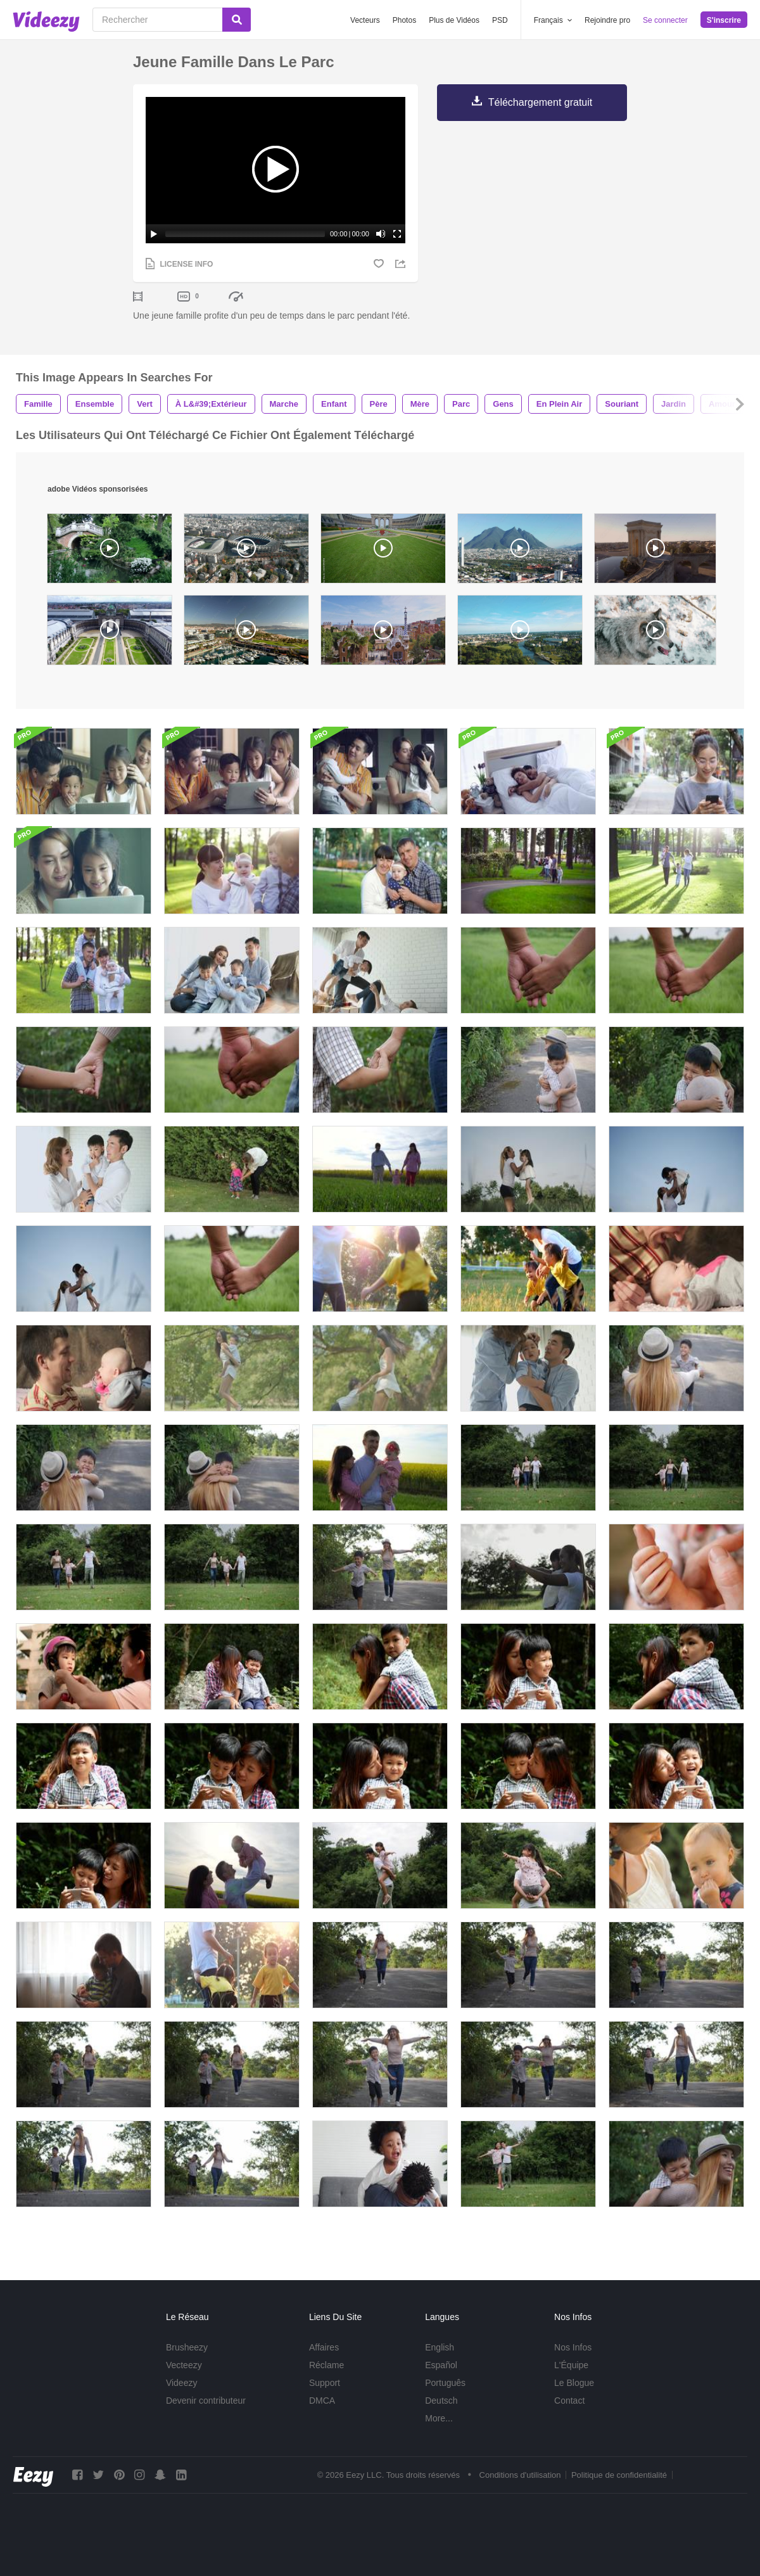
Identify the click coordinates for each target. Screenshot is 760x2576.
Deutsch (441, 2400)
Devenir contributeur (206, 2400)
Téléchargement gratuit (540, 102)
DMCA (322, 2400)
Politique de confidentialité (619, 2475)
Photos (404, 20)
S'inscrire (724, 20)
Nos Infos (573, 2347)
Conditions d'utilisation (520, 2475)
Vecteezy (184, 2365)
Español (441, 2365)
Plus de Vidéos (454, 20)
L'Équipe (571, 2365)
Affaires (324, 2347)
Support (324, 2383)
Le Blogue (574, 2383)
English (439, 2347)
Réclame (326, 2365)
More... (439, 2418)
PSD (500, 20)
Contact (569, 2400)
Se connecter (665, 20)
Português (445, 2383)
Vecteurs (365, 20)
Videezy (182, 2383)
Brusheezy (187, 2347)
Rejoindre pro (607, 20)
